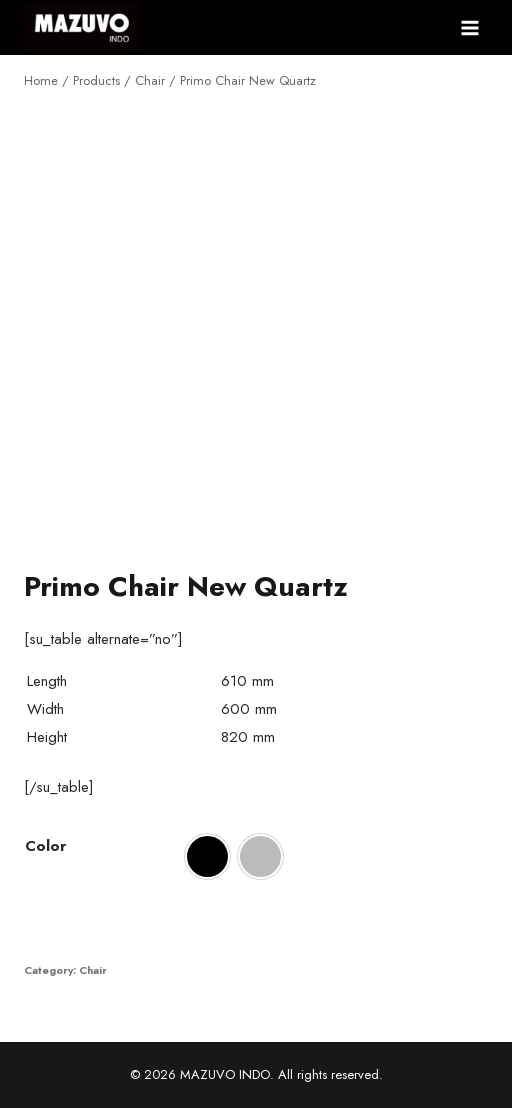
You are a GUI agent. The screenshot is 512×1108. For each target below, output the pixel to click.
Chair (93, 970)
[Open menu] (469, 27)
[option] (207, 856)
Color (45, 846)
